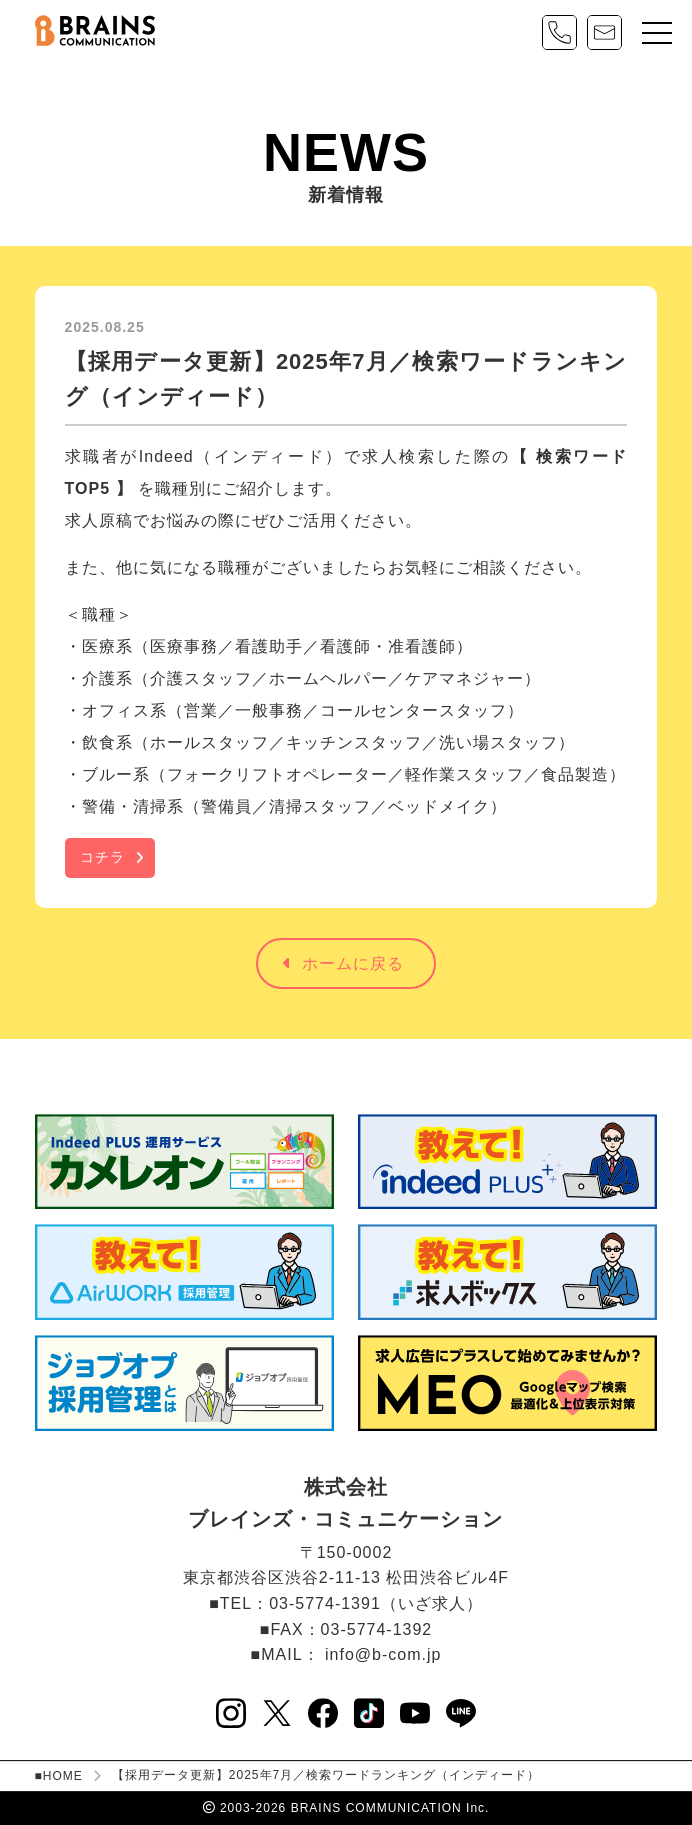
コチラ (102, 857)
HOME (63, 1776)
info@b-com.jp (383, 1654)
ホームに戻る (343, 963)
